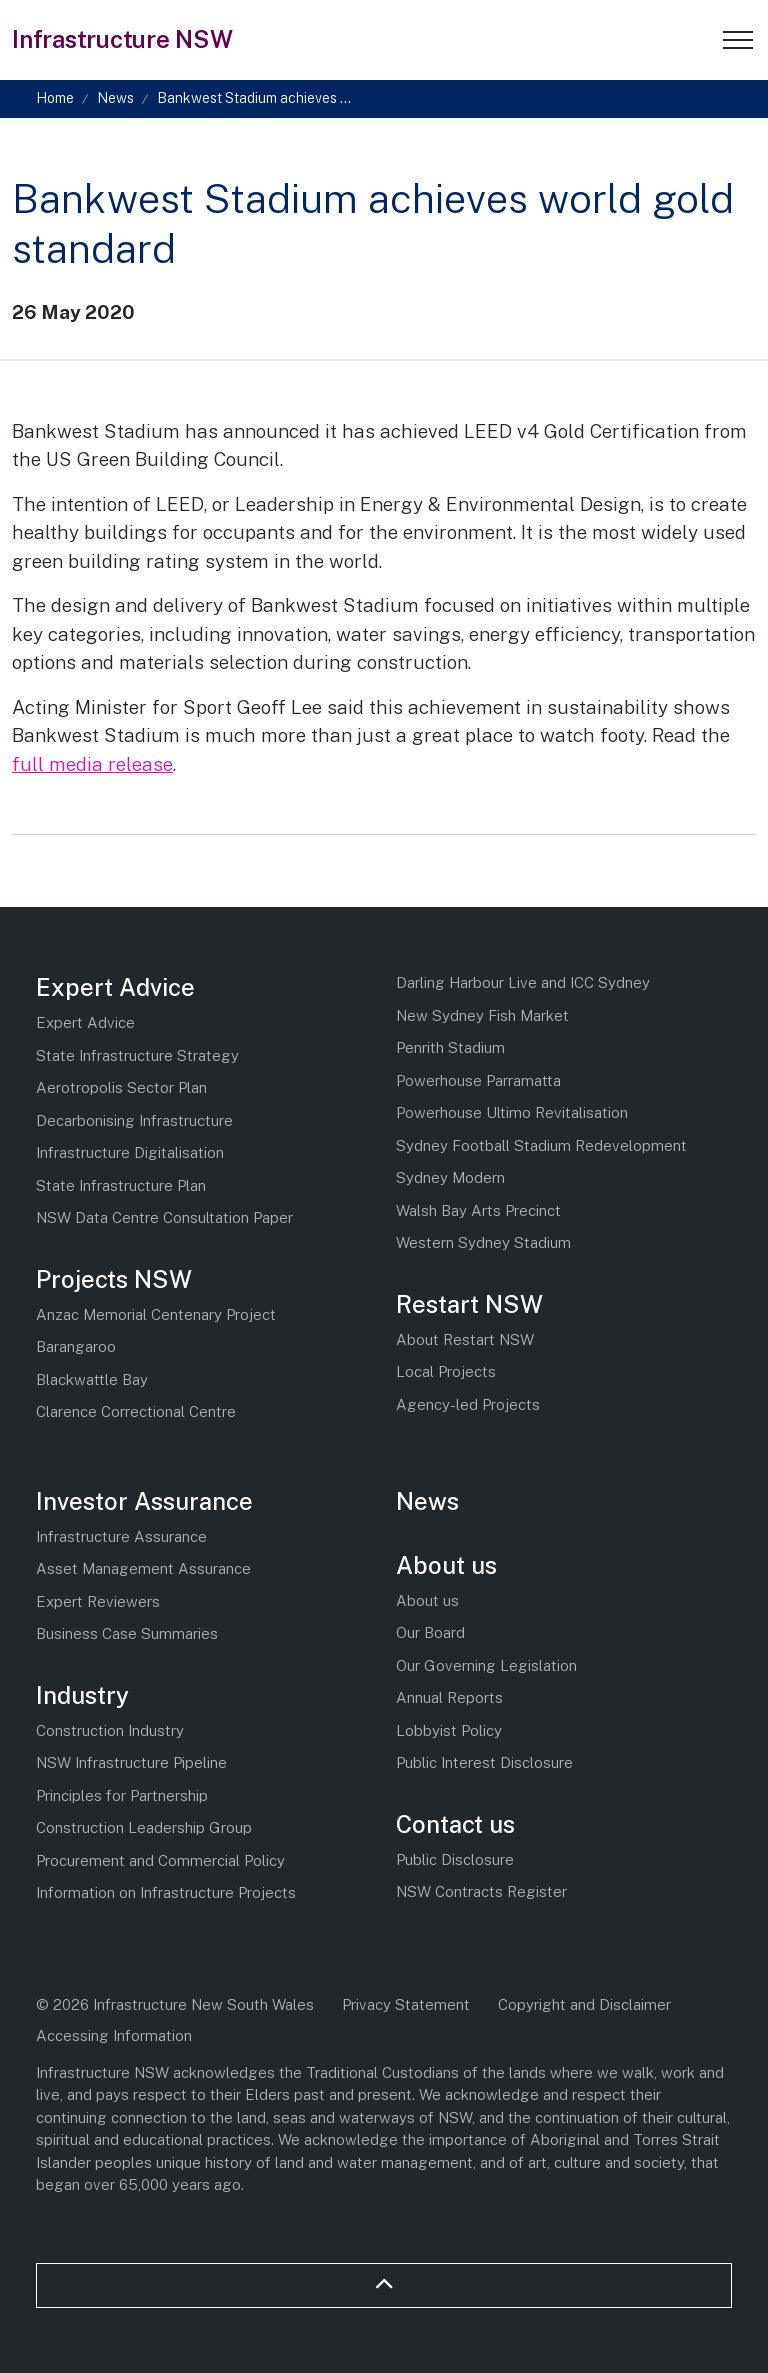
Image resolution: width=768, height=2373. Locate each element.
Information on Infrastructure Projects (166, 1892)
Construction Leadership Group (144, 1827)
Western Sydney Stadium (483, 1242)
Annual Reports (449, 1697)
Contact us (455, 1824)
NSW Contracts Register (481, 1891)
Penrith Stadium (450, 1047)
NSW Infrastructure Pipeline (131, 1762)
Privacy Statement (406, 2004)
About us (446, 1565)
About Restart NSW (465, 1339)
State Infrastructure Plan (121, 1185)
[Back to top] (384, 2285)
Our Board (430, 1632)
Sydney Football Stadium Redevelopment (541, 1145)
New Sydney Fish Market (482, 1015)
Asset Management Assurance (143, 1568)
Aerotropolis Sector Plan (121, 1087)
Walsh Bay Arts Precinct (478, 1210)
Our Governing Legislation (486, 1665)
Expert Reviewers (98, 1601)
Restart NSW (469, 1304)
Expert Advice (115, 987)
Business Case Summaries (127, 1633)
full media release (92, 764)
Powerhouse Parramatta (478, 1080)
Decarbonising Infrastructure (134, 1120)
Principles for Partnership (122, 1795)
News (427, 1501)
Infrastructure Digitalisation (130, 1152)
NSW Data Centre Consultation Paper (164, 1217)
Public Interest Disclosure (484, 1762)
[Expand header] (738, 40)
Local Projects (446, 1371)
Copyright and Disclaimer (584, 2004)
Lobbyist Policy (449, 1730)
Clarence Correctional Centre (136, 1411)
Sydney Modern (450, 1177)
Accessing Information (114, 2035)
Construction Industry (110, 1730)
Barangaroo (76, 1346)
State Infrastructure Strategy (137, 1055)
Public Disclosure (455, 1859)
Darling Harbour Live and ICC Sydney (523, 982)
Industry (82, 1695)
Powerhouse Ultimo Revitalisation (512, 1112)
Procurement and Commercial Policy (160, 1860)
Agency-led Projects (468, 1404)
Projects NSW (114, 1279)
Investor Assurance (144, 1501)
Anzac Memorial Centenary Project (156, 1314)
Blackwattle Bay (92, 1379)
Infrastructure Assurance (121, 1536)
